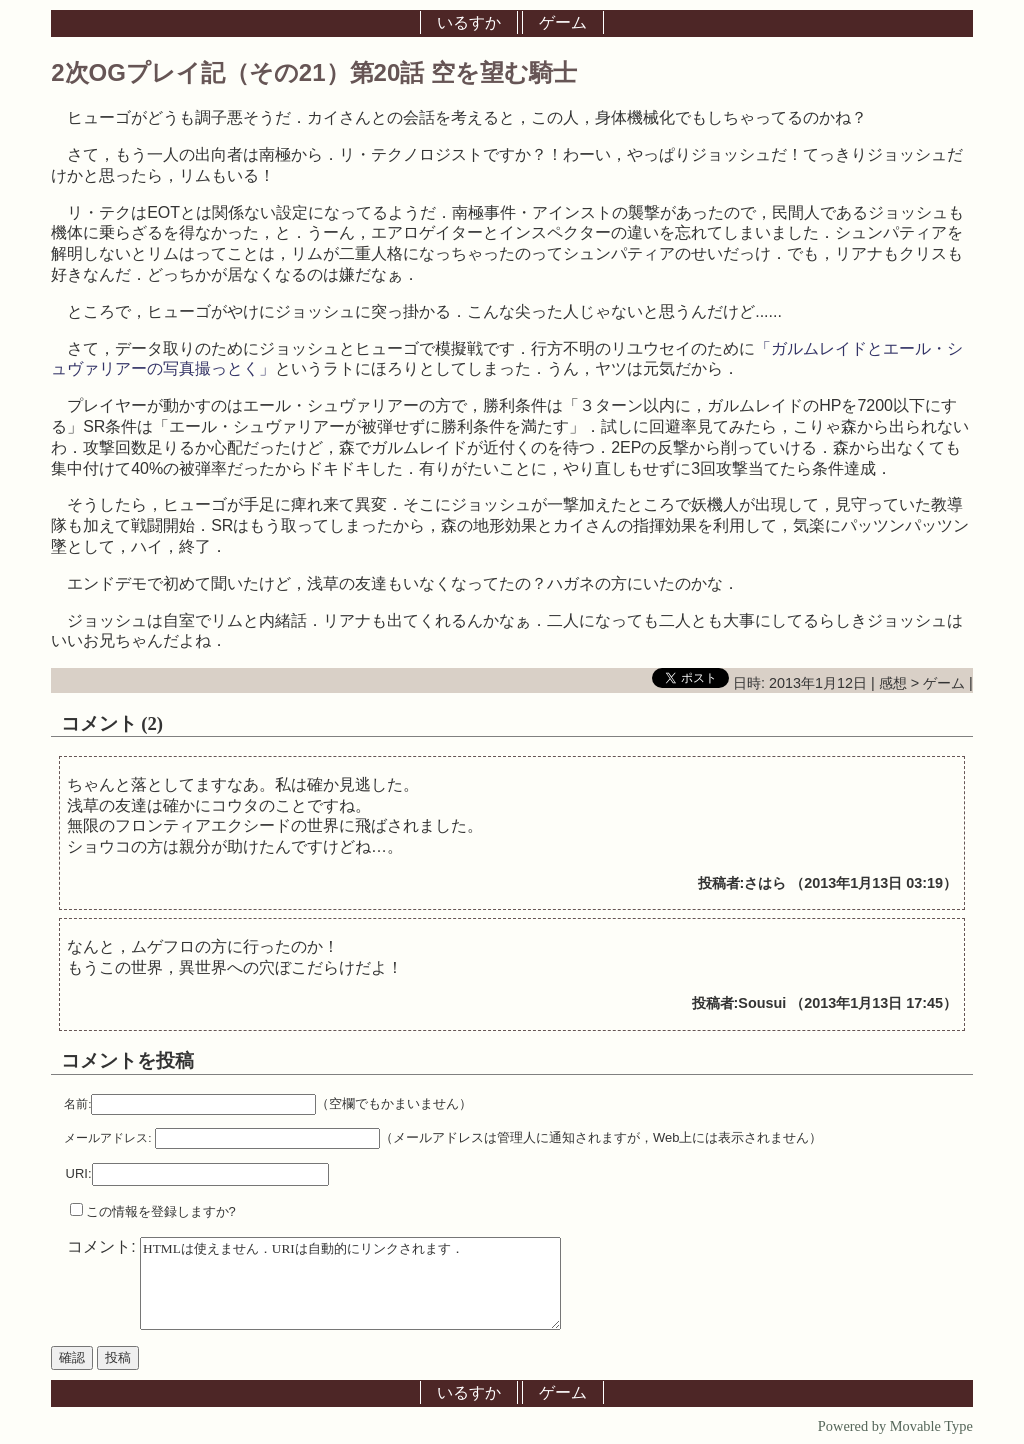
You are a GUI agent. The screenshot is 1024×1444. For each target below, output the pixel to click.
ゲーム (563, 22)
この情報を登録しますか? (153, 1211)
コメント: (103, 1246)
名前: (77, 1103)
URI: (79, 1173)
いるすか (469, 22)
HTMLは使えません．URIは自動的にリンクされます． (350, 1283)
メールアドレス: (107, 1137)
